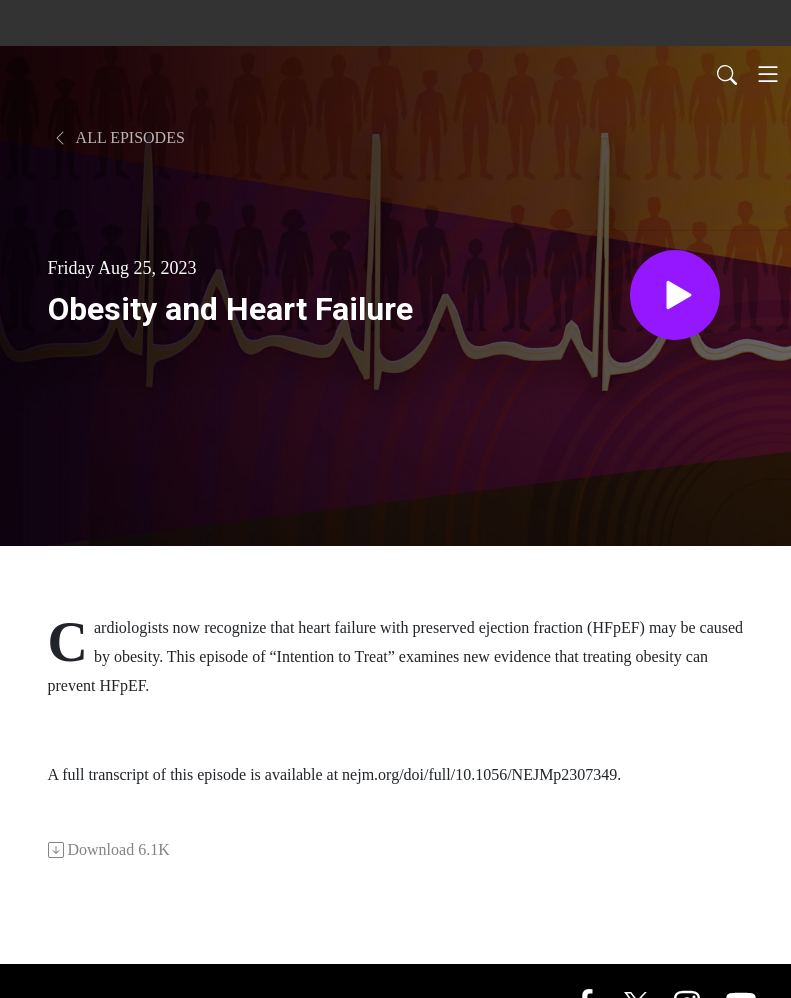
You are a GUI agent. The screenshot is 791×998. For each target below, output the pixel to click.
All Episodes (118, 137)
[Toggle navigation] (768, 74)
